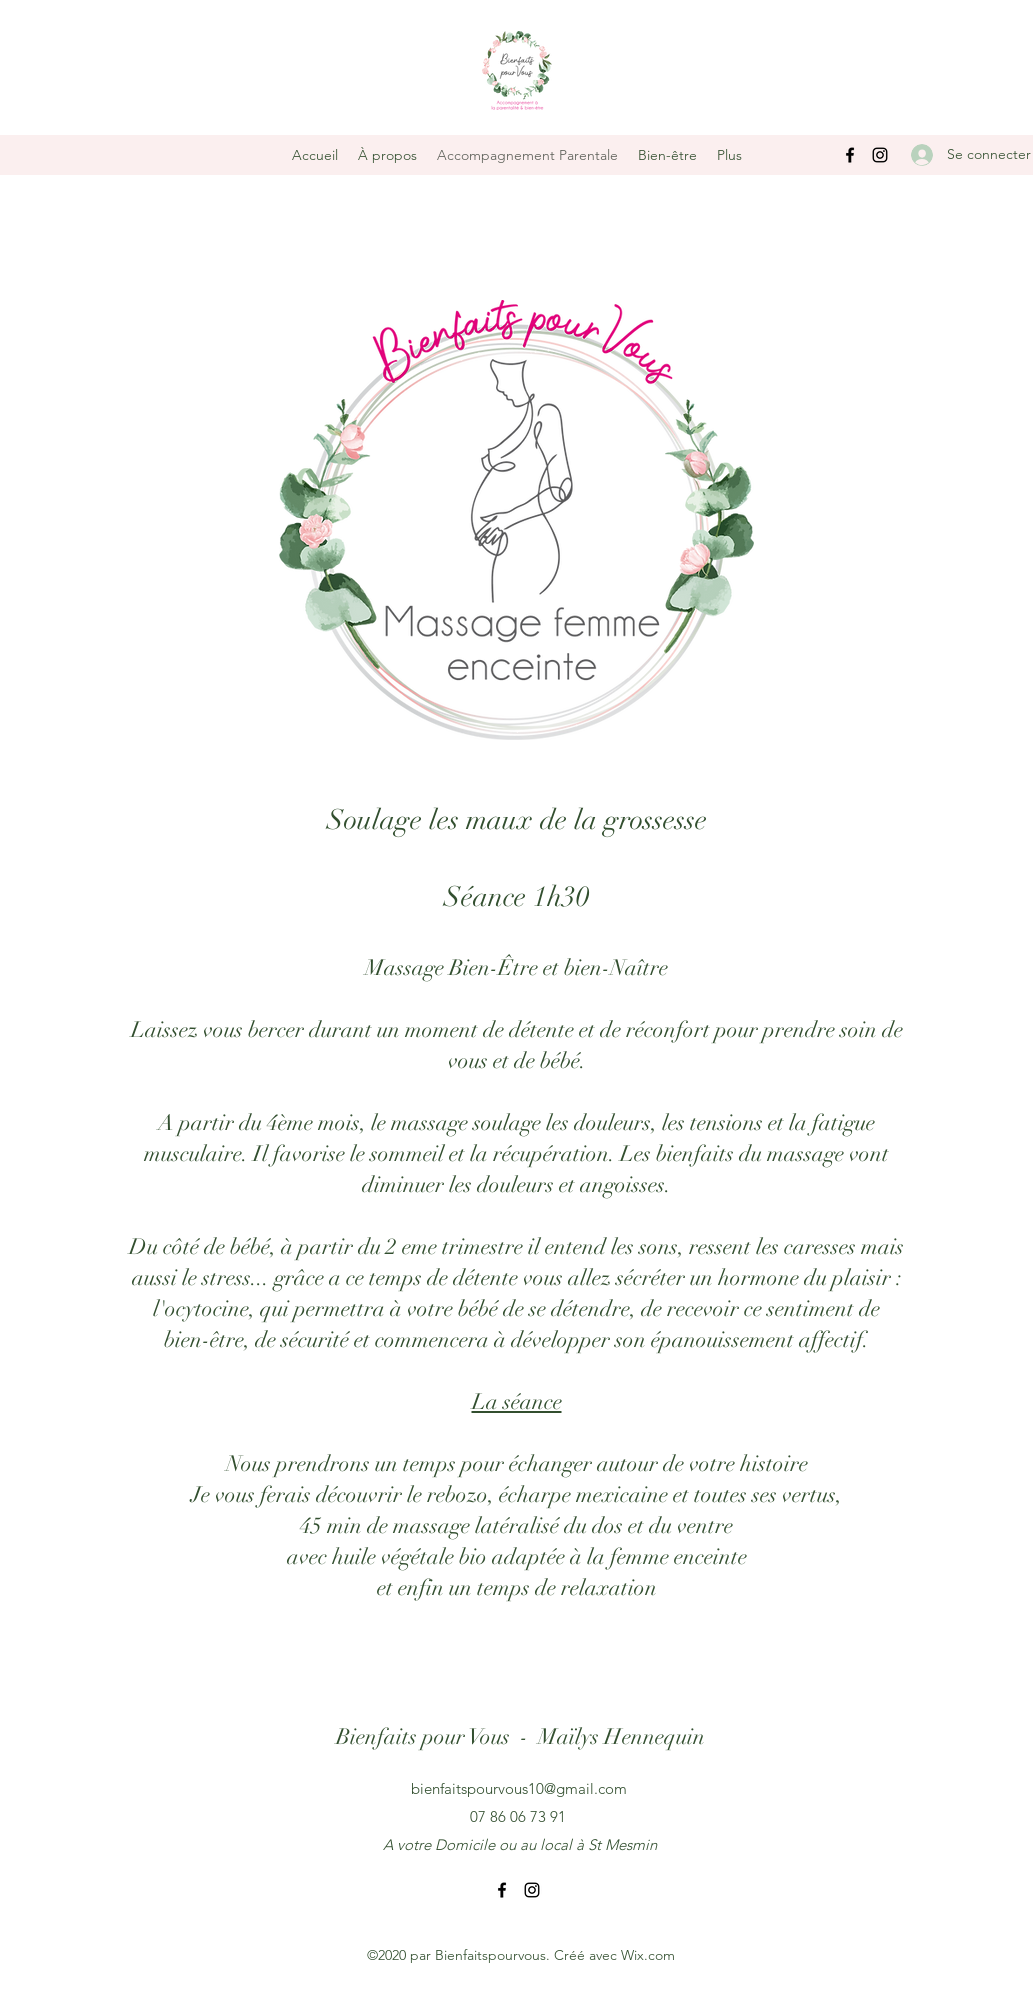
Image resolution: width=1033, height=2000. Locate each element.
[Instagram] (880, 155)
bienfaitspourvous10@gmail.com (519, 1788)
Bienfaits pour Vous (423, 1736)
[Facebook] (850, 155)
